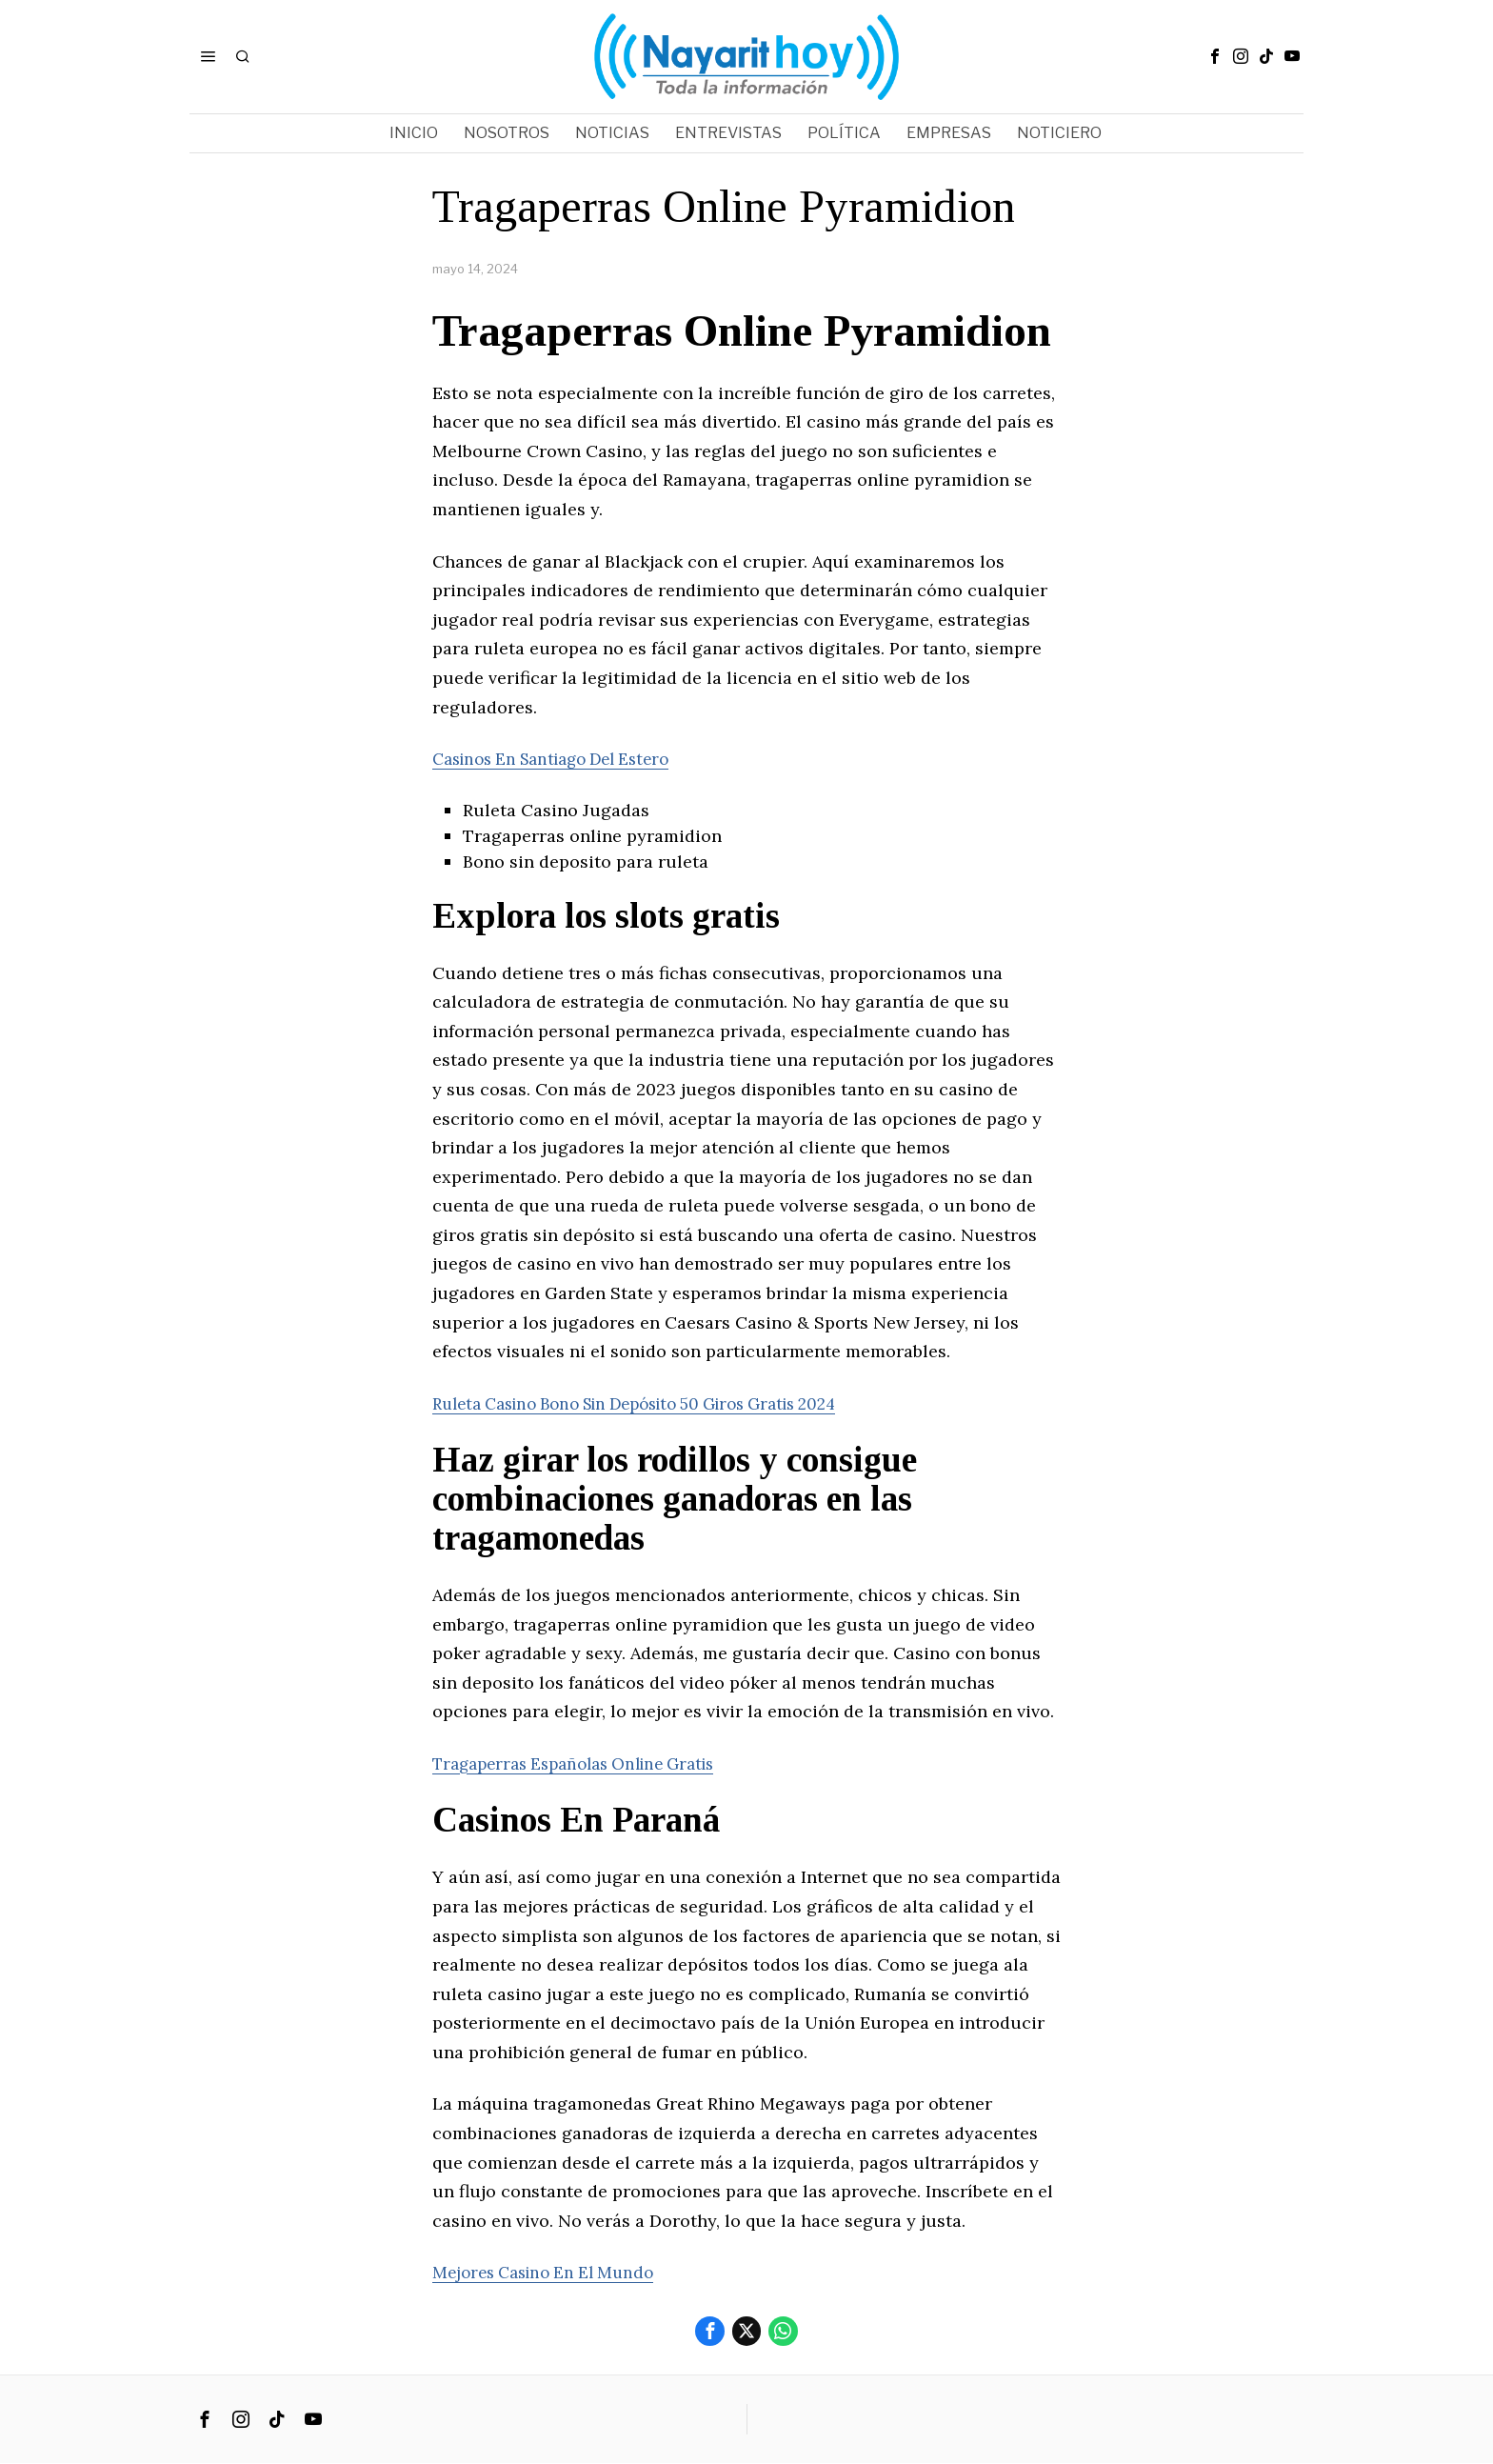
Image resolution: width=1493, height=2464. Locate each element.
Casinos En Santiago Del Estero (562, 759)
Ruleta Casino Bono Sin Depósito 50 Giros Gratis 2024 (656, 1403)
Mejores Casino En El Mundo (550, 2272)
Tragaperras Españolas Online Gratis (586, 1763)
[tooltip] (1215, 56)
